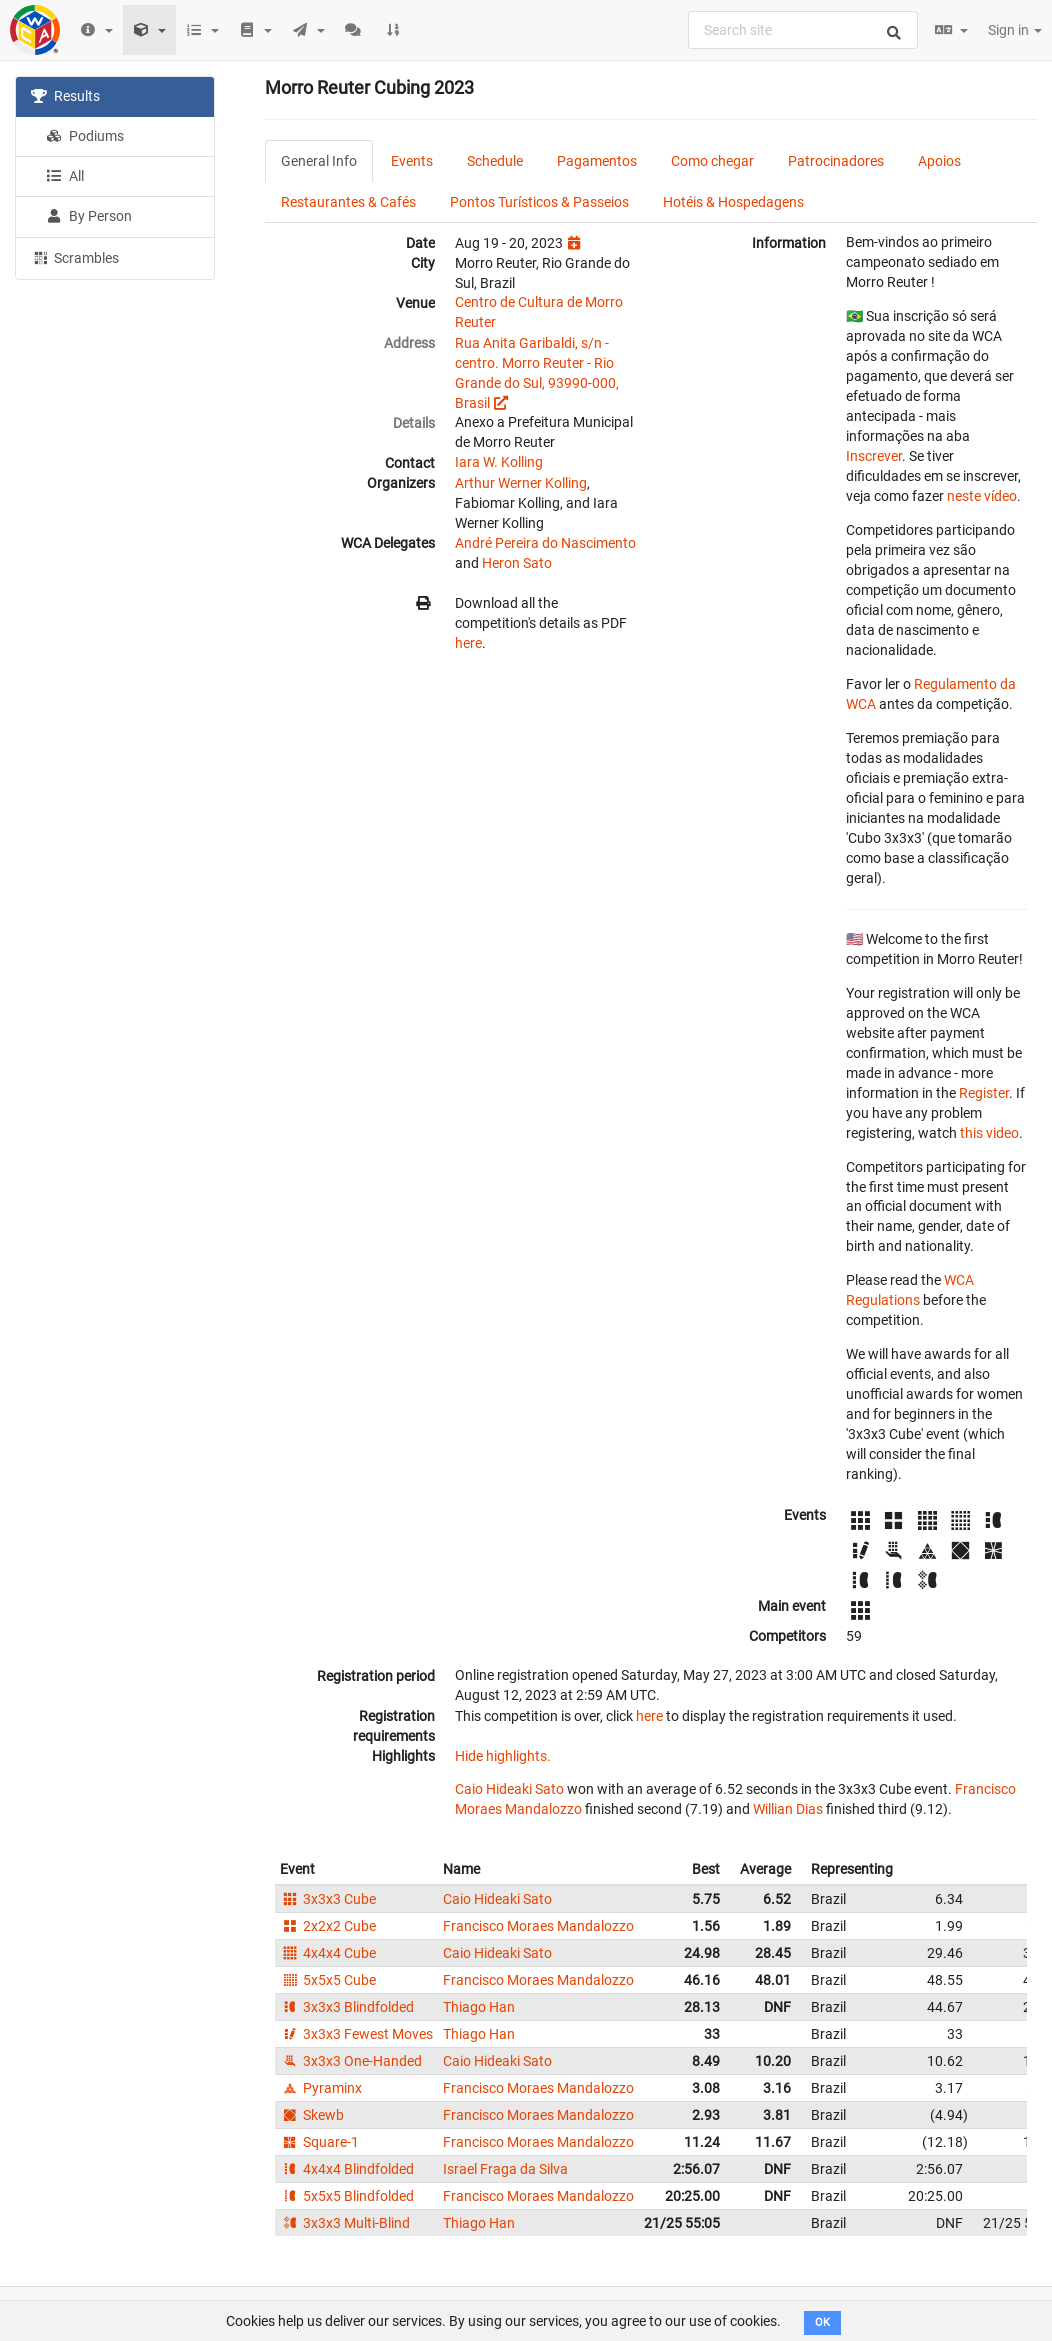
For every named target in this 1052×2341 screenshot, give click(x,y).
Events (412, 161)
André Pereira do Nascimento (545, 543)
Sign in (1015, 30)
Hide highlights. (503, 1756)
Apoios (939, 161)
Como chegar (712, 161)
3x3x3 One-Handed (351, 2061)
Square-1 (319, 2142)
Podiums (85, 136)
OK (822, 2322)
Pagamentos (597, 161)
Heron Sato (517, 563)
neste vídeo (982, 496)
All (65, 176)
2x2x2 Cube (328, 1926)
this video (989, 1133)
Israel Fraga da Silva (505, 2169)
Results (65, 96)
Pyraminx (321, 2088)
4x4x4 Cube (328, 1953)
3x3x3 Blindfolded (347, 2007)
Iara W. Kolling (499, 462)
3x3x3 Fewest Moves (356, 2034)
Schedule (495, 161)
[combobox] (803, 30)
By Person (89, 216)
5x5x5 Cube (328, 1980)
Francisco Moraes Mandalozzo (538, 1926)
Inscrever (874, 456)
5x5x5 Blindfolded (347, 2196)
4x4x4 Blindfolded (347, 2169)
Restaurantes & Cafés (348, 202)
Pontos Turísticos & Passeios (539, 202)
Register (984, 1093)
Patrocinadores (836, 161)
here (468, 643)
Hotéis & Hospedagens (733, 202)
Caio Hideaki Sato (509, 1789)
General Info (319, 161)
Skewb (312, 2115)
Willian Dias (788, 1809)
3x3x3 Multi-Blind (345, 2223)
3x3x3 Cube (328, 1899)
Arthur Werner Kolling (521, 483)
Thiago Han (479, 2007)
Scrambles (75, 257)
